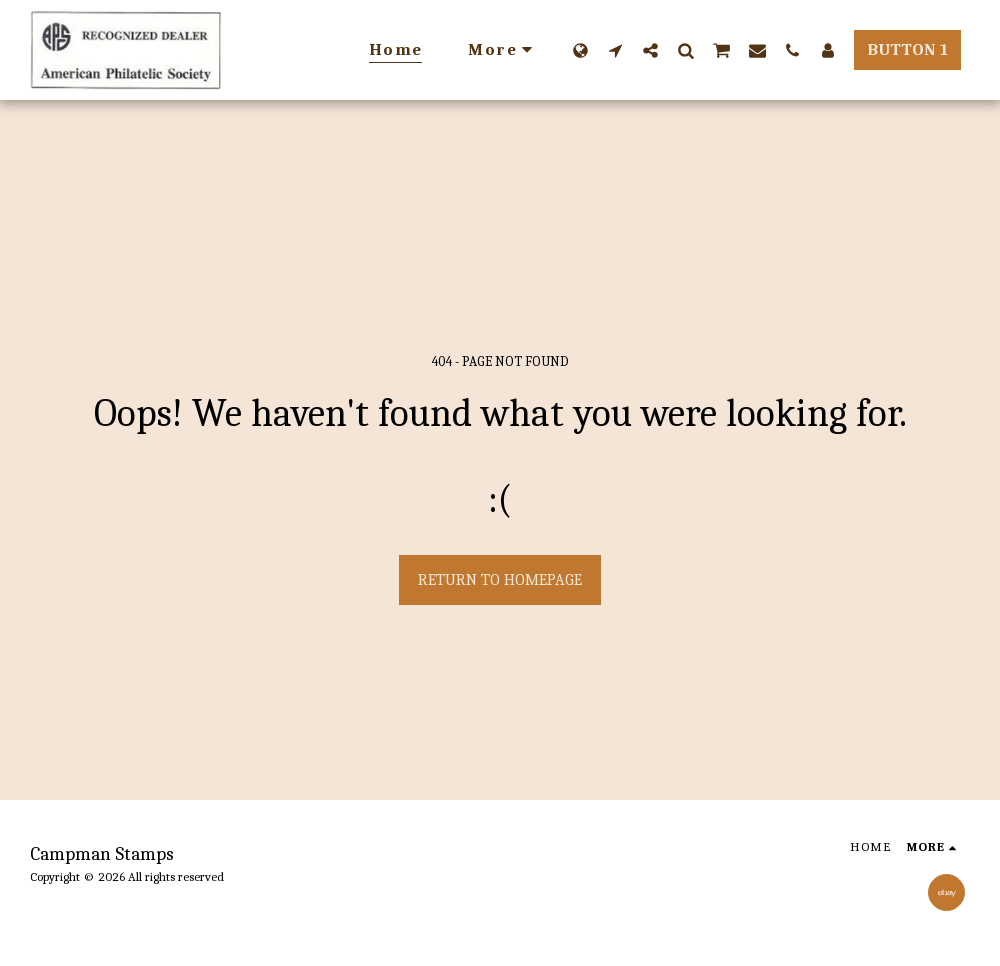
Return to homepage (500, 580)
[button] (615, 50)
